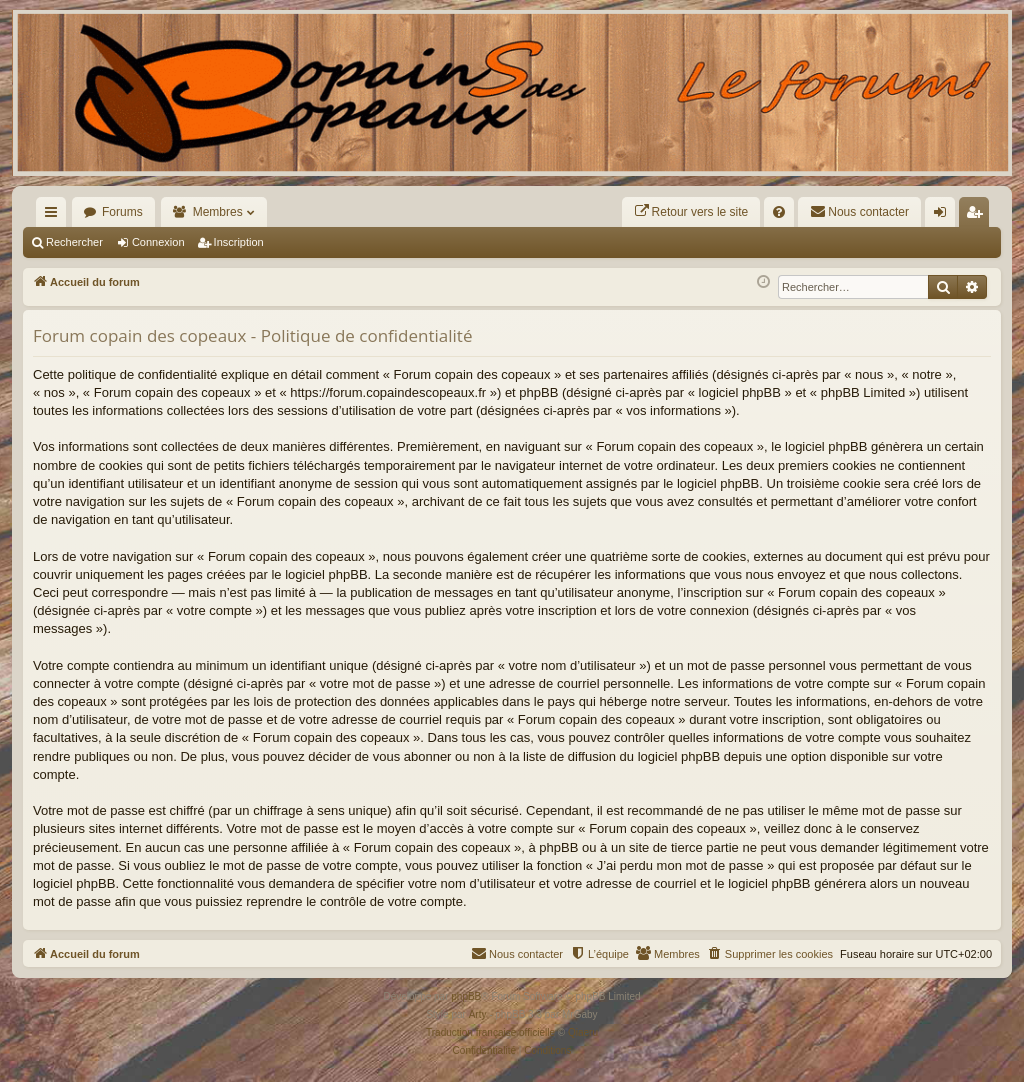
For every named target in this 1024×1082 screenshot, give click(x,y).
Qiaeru (583, 1032)
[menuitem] (691, 212)
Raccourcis (55, 216)
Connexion (158, 242)
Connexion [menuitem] (944, 216)
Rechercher (74, 242)
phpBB (466, 996)
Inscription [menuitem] (978, 216)
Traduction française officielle (490, 1032)
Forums (122, 212)
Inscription (239, 242)
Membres (218, 212)
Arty (478, 1014)
